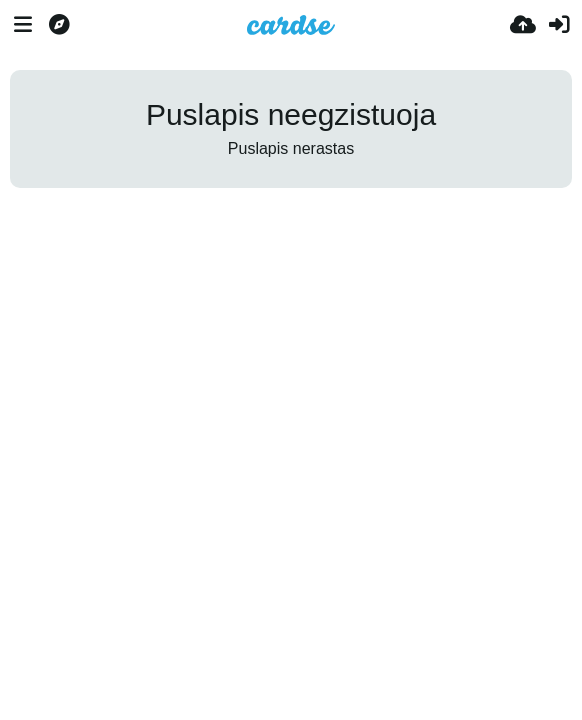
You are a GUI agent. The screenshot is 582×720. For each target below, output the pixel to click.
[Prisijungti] (559, 25)
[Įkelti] (523, 25)
